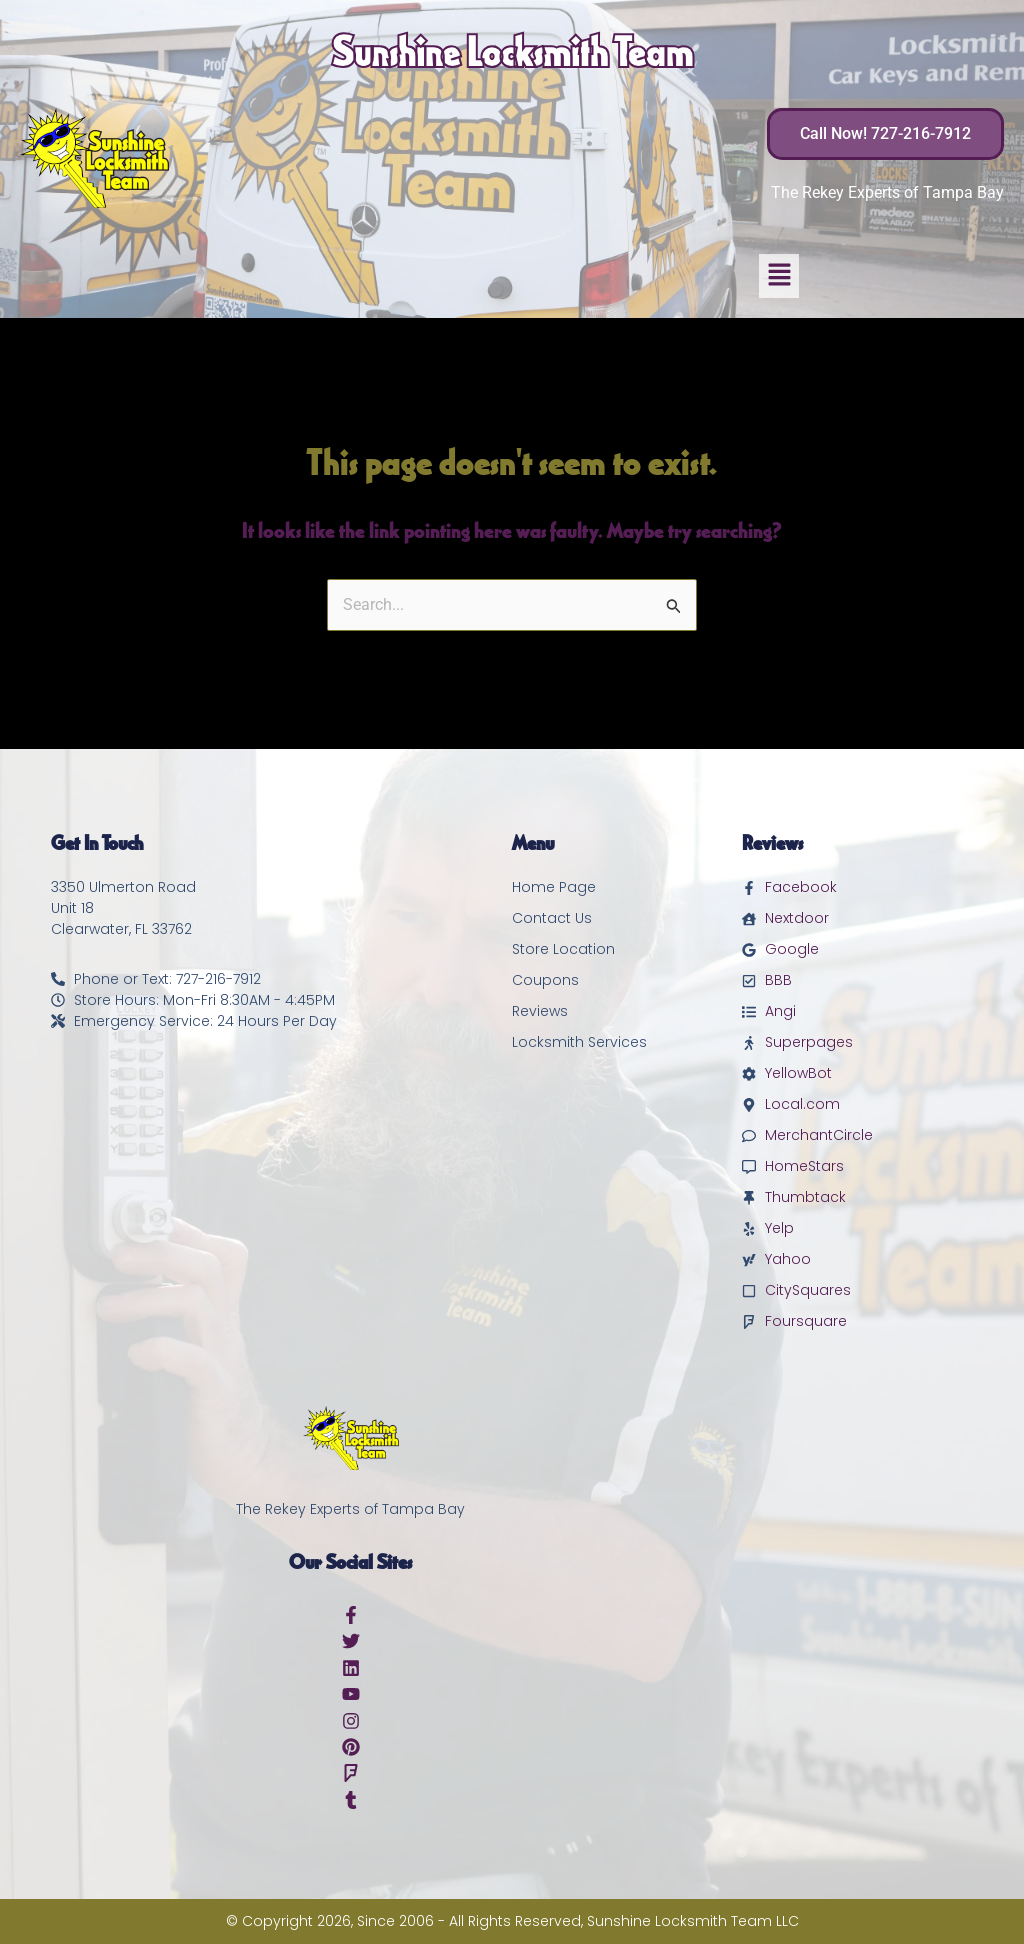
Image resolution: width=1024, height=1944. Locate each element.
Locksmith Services (579, 1042)
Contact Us (552, 918)
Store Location (563, 949)
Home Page (554, 887)
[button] (779, 276)
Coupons (545, 980)
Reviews (540, 1011)
